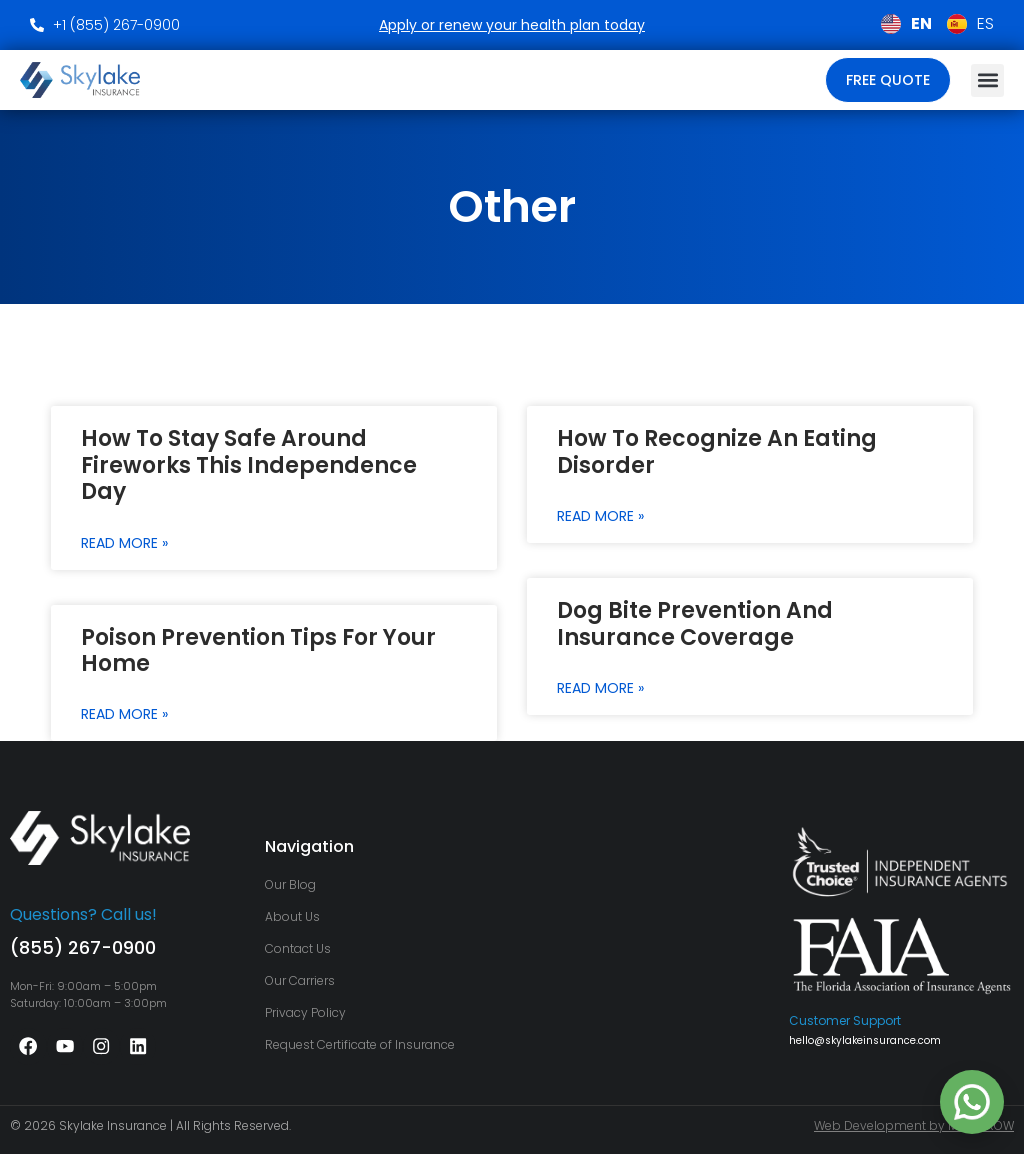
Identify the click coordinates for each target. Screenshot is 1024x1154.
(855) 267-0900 (83, 947)
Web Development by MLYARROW (914, 1125)
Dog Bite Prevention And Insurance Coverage (695, 623)
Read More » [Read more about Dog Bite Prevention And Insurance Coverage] (600, 688)
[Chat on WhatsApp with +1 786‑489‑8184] (972, 1102)
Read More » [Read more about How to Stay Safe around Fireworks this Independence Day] (124, 543)
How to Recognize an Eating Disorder (717, 451)
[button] (987, 80)
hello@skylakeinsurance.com (865, 1040)
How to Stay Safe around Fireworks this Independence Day (249, 465)
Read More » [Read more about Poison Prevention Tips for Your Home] (124, 714)
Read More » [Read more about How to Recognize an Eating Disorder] (600, 516)
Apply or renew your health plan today (512, 25)
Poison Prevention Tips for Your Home (258, 650)
